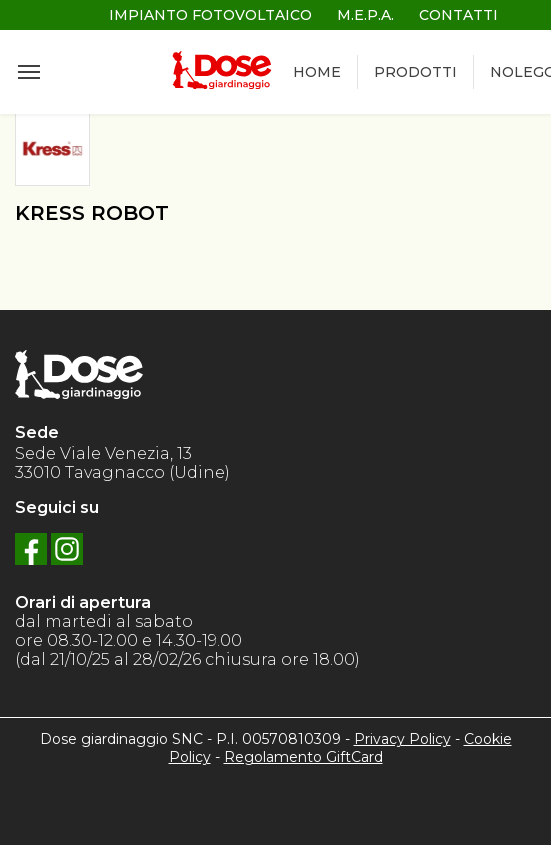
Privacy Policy (402, 739)
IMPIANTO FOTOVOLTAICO (210, 15)
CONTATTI (458, 15)
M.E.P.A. (365, 15)
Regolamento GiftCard (303, 757)
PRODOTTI (415, 72)
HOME (317, 72)
